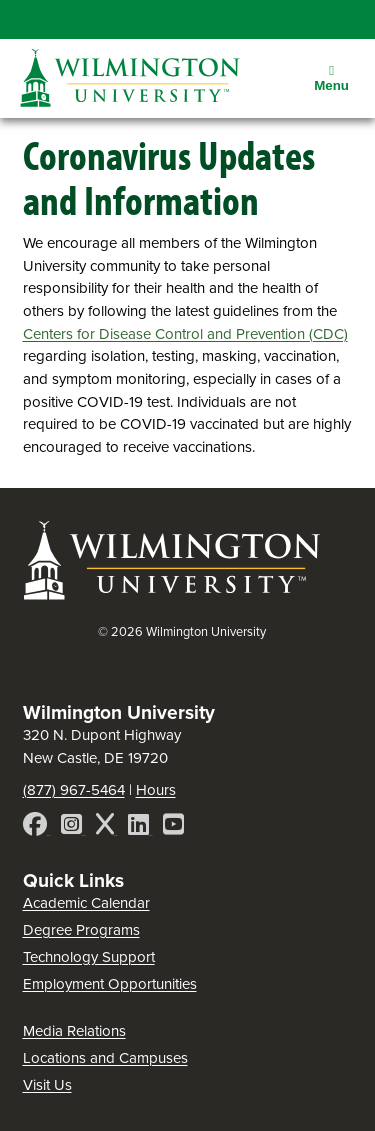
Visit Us (47, 1085)
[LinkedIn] (140, 827)
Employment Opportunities (110, 984)
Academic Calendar (86, 903)
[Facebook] (37, 827)
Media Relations (74, 1031)
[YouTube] (173, 827)
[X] (107, 827)
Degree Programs (81, 930)
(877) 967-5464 (74, 790)
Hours (156, 790)
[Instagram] (73, 827)
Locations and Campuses (105, 1058)
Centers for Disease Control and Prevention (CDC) (185, 334)
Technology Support (89, 957)
